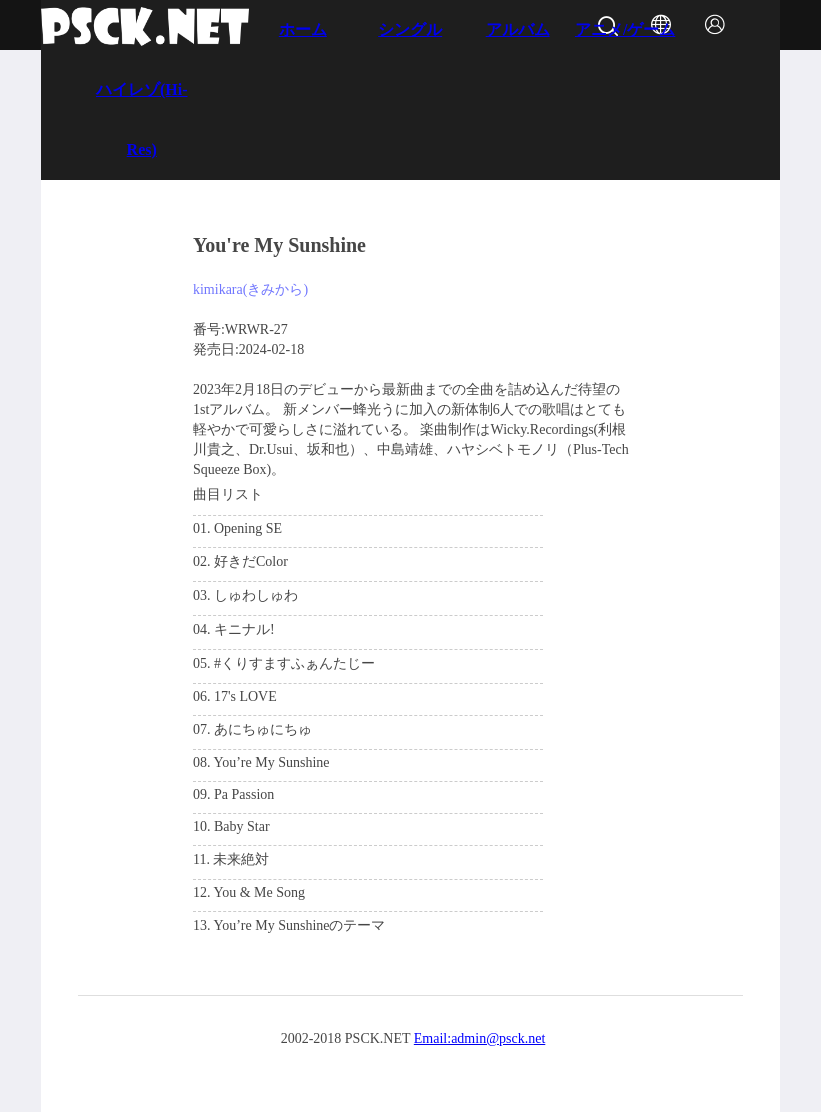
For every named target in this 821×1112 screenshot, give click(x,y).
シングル (410, 29)
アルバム (518, 29)
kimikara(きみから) (250, 289)
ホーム (303, 29)
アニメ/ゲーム (625, 29)
